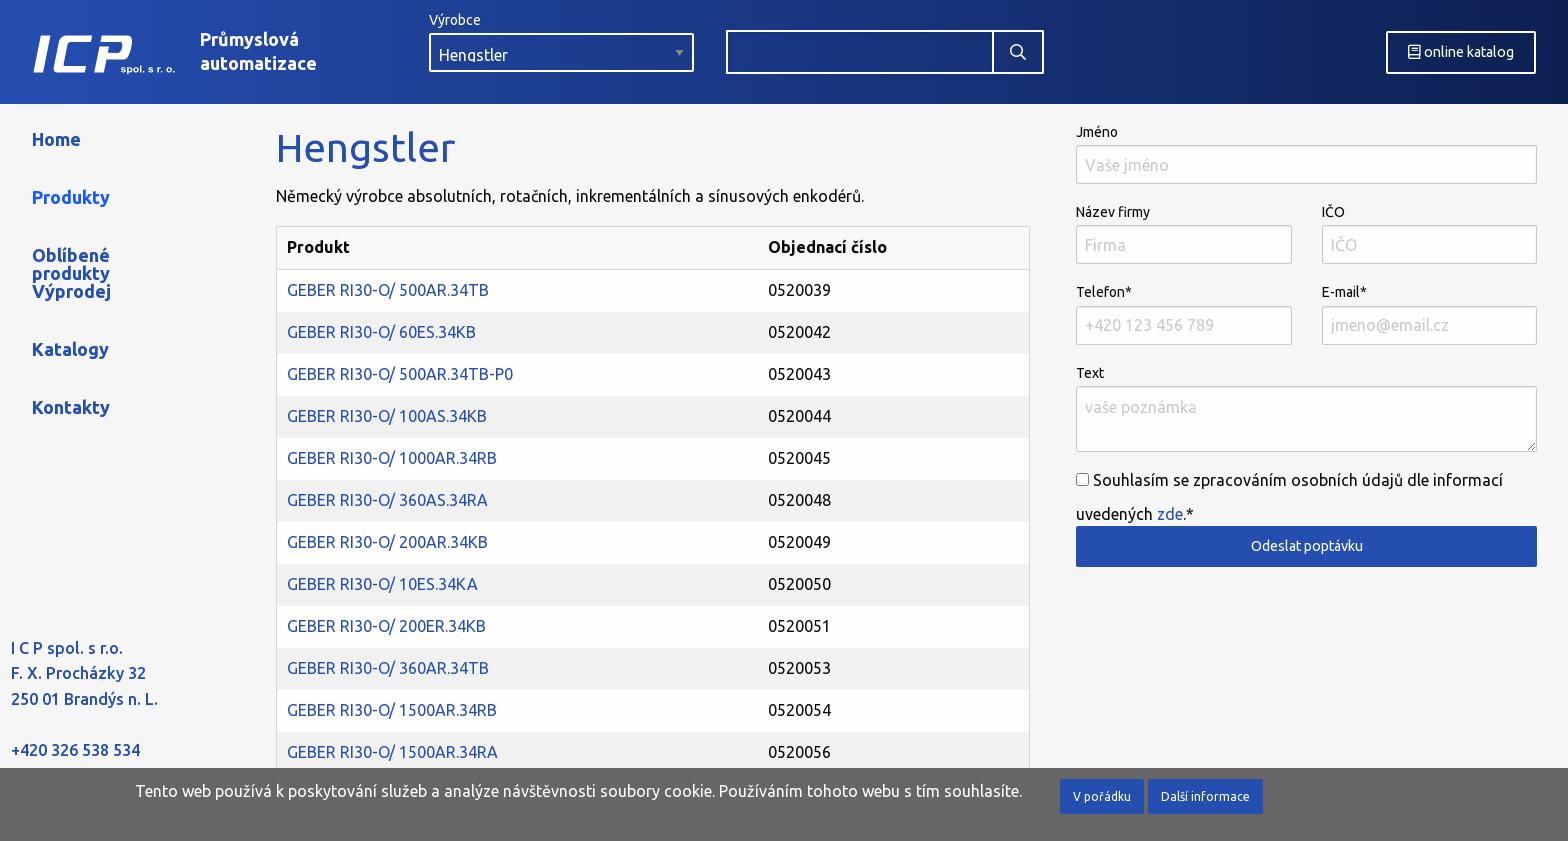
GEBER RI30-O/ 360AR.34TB (388, 668)
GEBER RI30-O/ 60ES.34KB (381, 332)
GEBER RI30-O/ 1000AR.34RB (392, 458)
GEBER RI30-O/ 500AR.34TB (388, 290)
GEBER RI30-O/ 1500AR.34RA (392, 752)
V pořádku (1102, 796)
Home (56, 139)
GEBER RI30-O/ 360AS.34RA (387, 500)
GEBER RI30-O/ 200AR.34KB (387, 542)
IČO (1429, 234)
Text (1306, 408)
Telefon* (1183, 314)
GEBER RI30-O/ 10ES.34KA (382, 584)
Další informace (1205, 796)
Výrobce (561, 42)
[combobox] (860, 52)
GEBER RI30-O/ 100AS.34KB (387, 416)
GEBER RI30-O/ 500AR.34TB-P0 (400, 374)
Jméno (1306, 154)
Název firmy (1183, 234)
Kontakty (71, 407)
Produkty (71, 197)
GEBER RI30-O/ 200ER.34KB (386, 626)
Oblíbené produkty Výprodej (71, 273)
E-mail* (1429, 314)
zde (1170, 514)
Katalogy (70, 349)
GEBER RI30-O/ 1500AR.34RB (392, 710)
